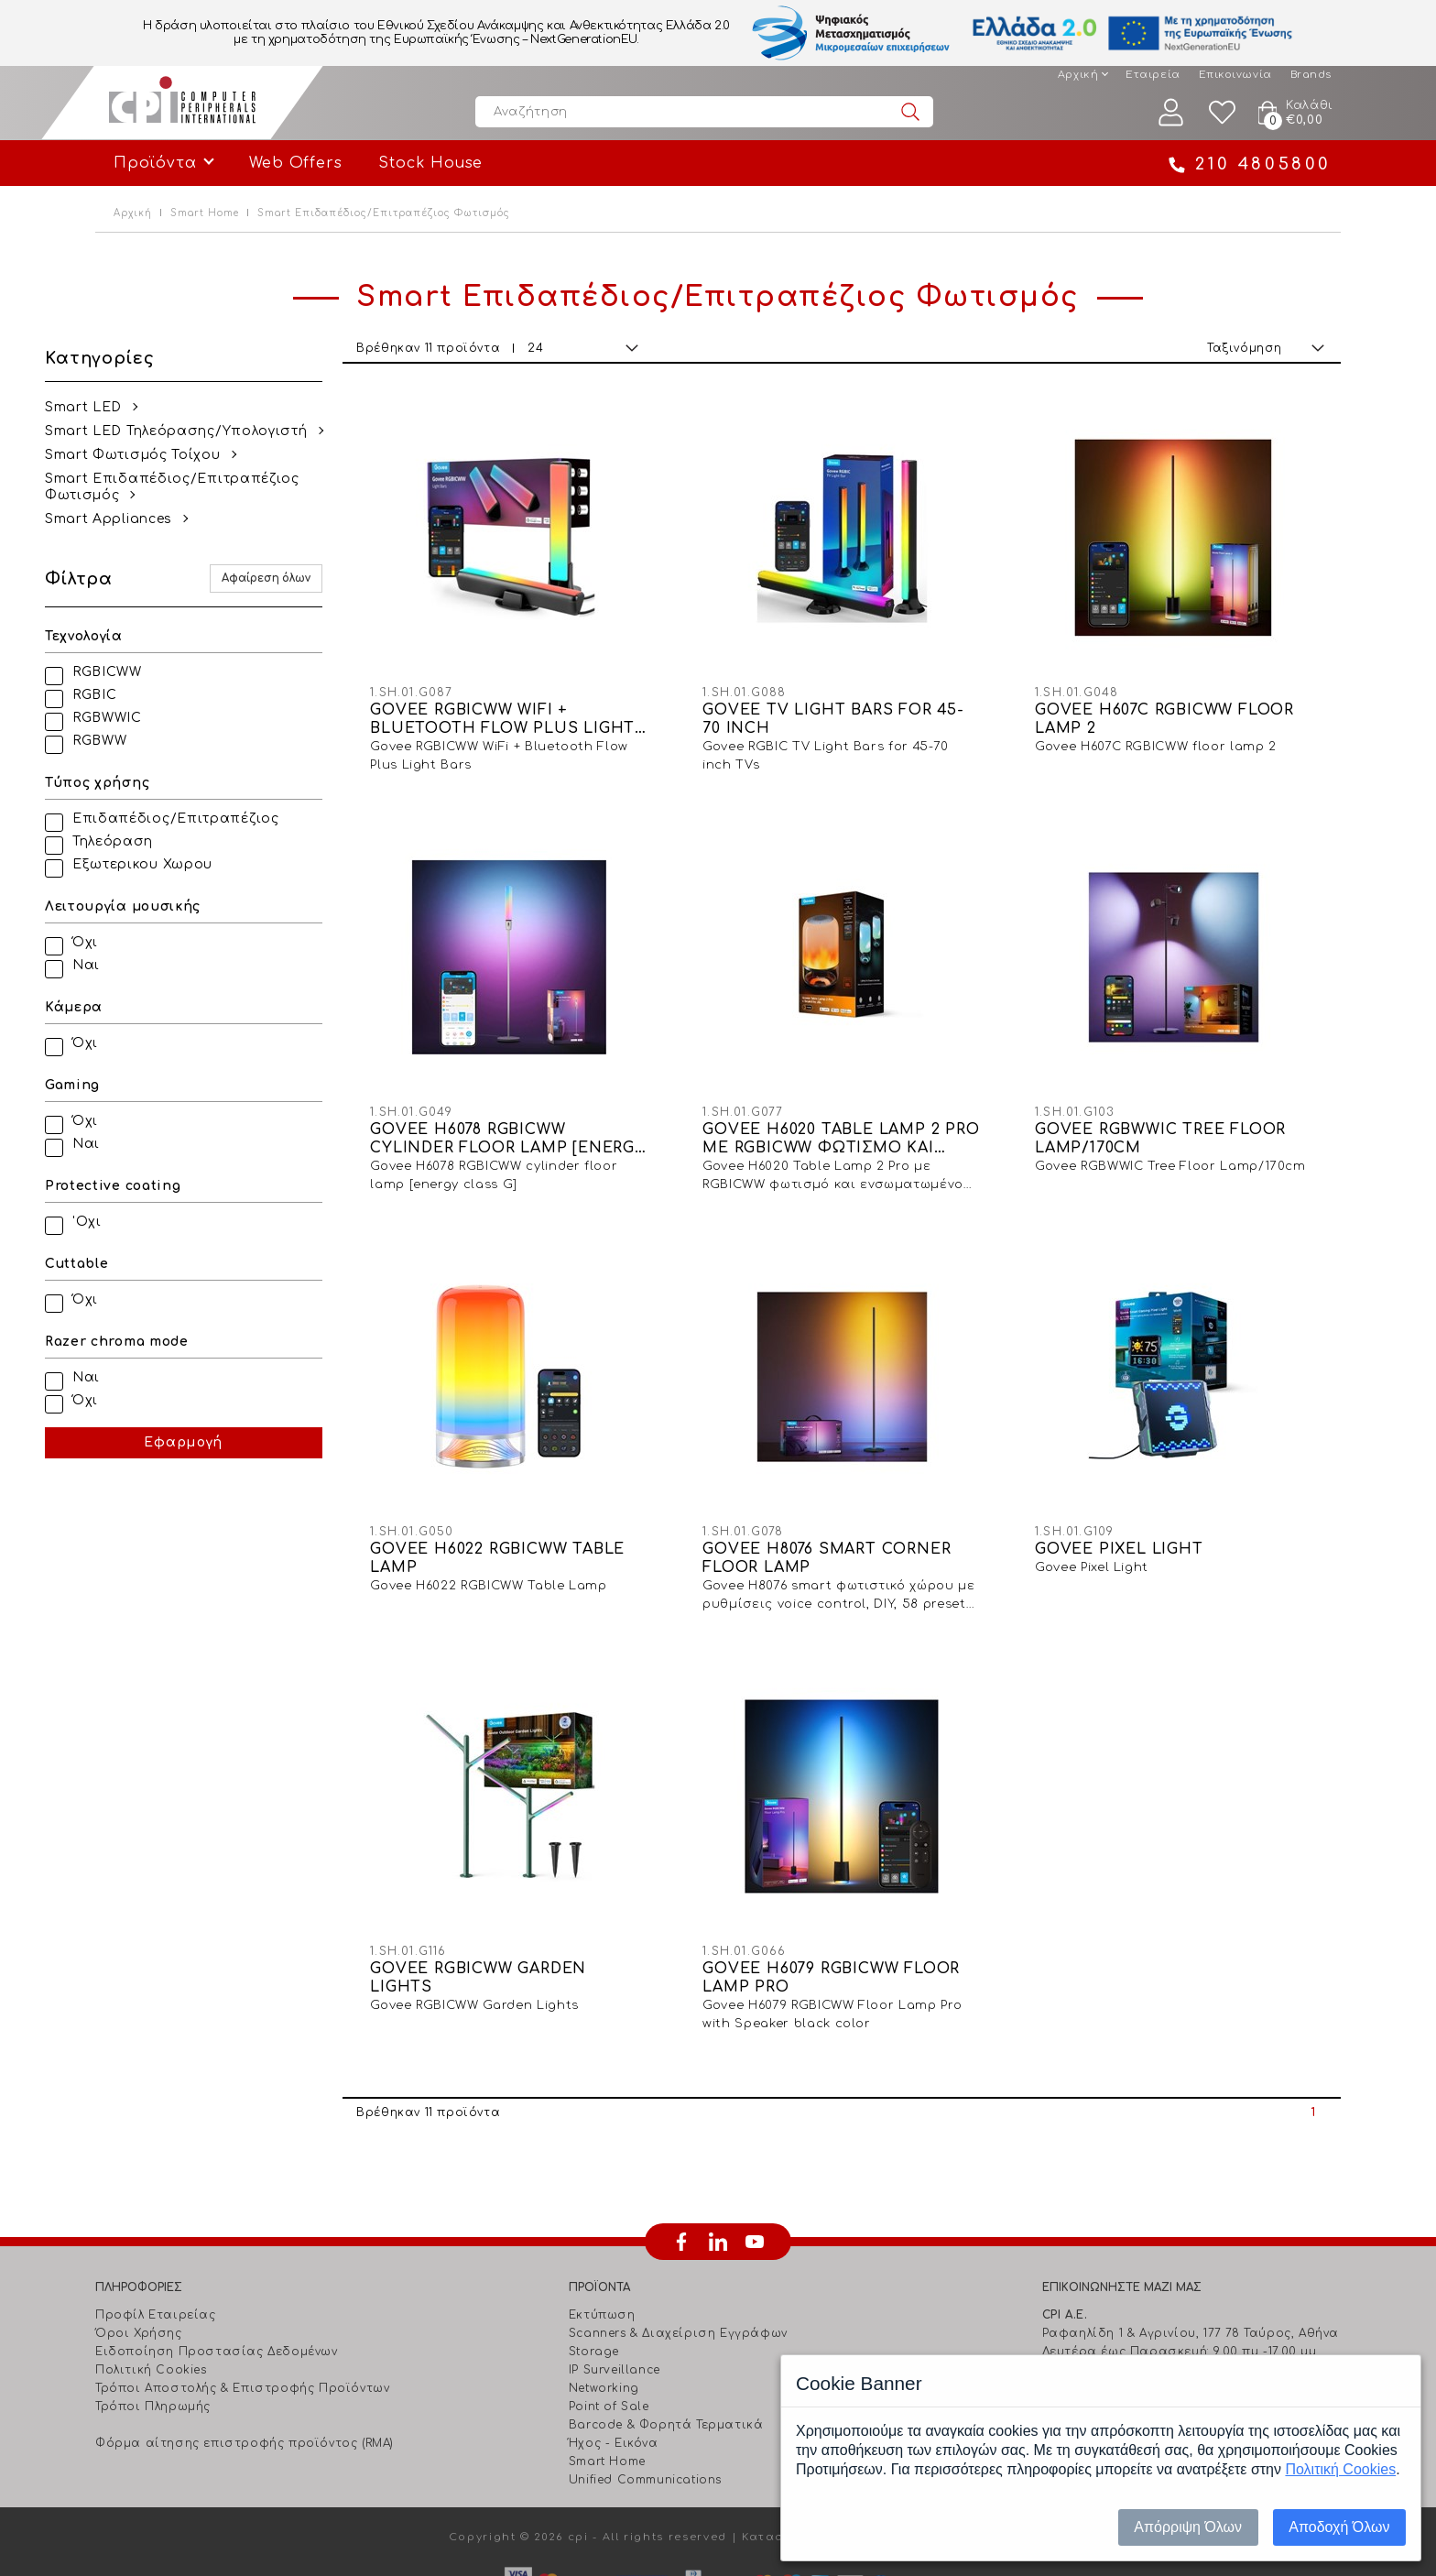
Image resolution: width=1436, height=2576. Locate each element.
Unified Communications (645, 2397)
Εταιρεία (1153, 75)
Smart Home (204, 213)
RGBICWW (157, 672)
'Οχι (137, 1221)
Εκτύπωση (602, 2232)
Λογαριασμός (1171, 112)
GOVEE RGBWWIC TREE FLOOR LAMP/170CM (1184, 1097)
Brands (1311, 75)
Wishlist (1222, 112)
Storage (594, 2269)
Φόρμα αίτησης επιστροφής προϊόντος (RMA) (244, 2360)
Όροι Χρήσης (138, 2250)
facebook (681, 2159)
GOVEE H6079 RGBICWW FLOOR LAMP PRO (847, 1895)
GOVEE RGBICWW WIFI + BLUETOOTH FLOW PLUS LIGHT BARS (544, 698)
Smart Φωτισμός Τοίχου (183, 455)
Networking (604, 2305)
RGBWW (150, 741)
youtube (754, 2159)
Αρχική (1078, 75)
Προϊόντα (155, 163)
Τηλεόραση (163, 841)
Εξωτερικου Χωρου (193, 864)
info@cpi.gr (1119, 2324)
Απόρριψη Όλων (1188, 2527)
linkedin (718, 2159)
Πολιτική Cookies (151, 2287)
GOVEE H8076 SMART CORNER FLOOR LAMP (873, 1496)
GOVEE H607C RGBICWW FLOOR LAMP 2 (1157, 698)
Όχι (135, 942)
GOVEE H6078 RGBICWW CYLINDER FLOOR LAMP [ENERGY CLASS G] (539, 1098)
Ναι (136, 965)
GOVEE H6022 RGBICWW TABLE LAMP (539, 1496)
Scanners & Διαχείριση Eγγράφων (678, 2250)
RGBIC (145, 695)
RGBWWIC (157, 718)
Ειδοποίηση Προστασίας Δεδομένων (216, 2269)
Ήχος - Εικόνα (613, 2360)
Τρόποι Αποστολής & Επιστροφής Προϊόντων (242, 2305)
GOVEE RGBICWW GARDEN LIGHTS (549, 1895)
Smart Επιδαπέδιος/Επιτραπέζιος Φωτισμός (222, 487)
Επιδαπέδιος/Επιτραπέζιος (226, 818)
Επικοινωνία (1235, 75)
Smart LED (133, 407)
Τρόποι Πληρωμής (153, 2324)
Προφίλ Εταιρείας (155, 2232)
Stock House (430, 163)
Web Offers (295, 163)
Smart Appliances (159, 519)
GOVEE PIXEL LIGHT (1143, 1487)
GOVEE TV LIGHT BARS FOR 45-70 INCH (863, 698)
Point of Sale (609, 2324)
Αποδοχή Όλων (1339, 2527)
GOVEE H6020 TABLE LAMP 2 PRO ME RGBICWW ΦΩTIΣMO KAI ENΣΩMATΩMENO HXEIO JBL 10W (871, 1098)
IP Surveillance (614, 2287)
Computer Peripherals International (182, 102)
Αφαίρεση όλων (338, 578)
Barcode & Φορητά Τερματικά (666, 2342)
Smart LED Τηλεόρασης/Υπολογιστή (226, 431)
